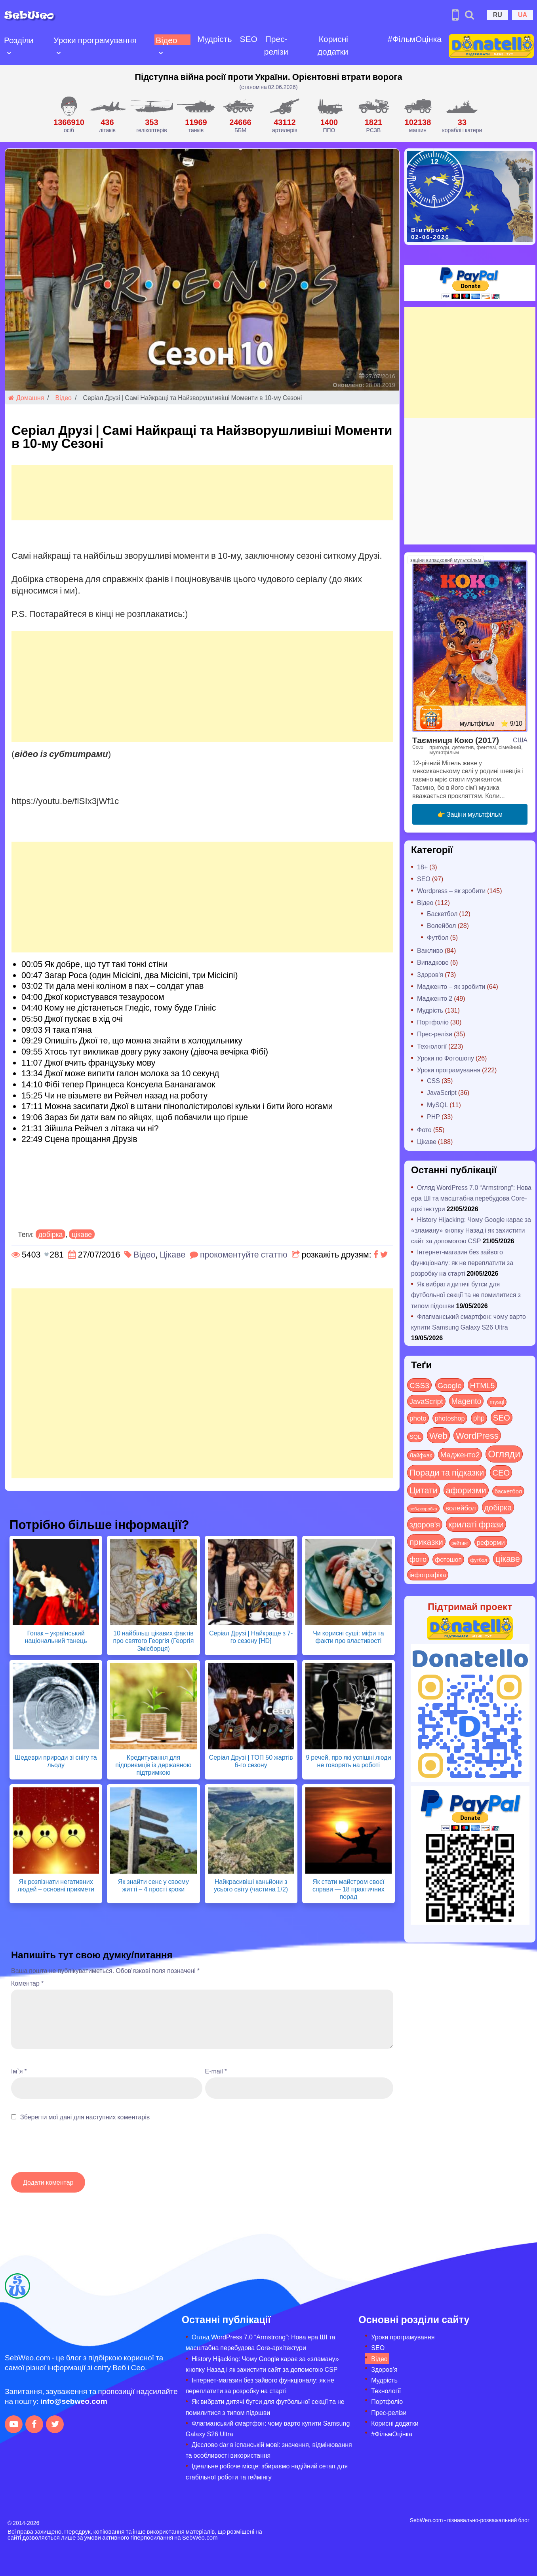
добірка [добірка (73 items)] (498, 1507)
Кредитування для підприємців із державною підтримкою (153, 1764)
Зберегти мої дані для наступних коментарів (85, 2117)
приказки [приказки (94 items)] (426, 1541)
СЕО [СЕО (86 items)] (501, 1472)
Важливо (430, 950)
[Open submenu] (9, 52)
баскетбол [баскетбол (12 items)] (508, 1491)
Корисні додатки (333, 45)
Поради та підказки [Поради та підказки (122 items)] (446, 1472)
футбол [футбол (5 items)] (478, 1560)
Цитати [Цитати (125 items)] (423, 1490)
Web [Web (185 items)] (438, 1435)
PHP (433, 1116)
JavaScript (442, 1092)
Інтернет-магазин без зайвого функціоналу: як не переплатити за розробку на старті (462, 1262)
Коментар (27, 1983)
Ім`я (19, 2071)
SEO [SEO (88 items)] (501, 1417)
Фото (424, 1129)
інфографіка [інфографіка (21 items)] (427, 1575)
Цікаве (172, 1254)
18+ (422, 867)
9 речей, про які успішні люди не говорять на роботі (348, 1761)
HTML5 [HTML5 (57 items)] (482, 1385)
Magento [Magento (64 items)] (466, 1401)
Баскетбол (442, 913)
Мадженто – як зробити (451, 986)
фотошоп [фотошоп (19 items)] (448, 1559)
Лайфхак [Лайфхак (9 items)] (420, 1455)
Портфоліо (433, 1022)
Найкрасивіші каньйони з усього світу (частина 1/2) (251, 1885)
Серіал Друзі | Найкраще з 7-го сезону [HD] (251, 1637)
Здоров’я (384, 2369)
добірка (50, 1234)
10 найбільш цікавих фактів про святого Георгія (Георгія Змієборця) (153, 1640)
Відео (166, 39)
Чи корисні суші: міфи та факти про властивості (348, 1637)
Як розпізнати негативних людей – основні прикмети (55, 1885)
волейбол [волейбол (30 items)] (461, 1507)
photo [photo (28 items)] (418, 1417)
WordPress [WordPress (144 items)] (477, 1435)
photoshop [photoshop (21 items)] (450, 1418)
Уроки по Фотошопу (445, 1058)
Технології (432, 1046)
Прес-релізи (276, 45)
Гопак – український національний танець (56, 1637)
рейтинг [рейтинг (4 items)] (459, 1543)
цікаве (82, 1234)
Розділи (19, 39)
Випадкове (433, 962)
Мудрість (214, 38)
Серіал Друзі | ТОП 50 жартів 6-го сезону (251, 1761)
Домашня (26, 397)
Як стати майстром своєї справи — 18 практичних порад (348, 1889)
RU (497, 14)
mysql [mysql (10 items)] (496, 1402)
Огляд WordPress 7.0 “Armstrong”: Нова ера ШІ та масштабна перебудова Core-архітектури (471, 1198)
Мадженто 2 (434, 998)
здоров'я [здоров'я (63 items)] (424, 1524)
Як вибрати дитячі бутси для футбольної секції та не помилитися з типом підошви (466, 1294)
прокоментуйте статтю (243, 1254)
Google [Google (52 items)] (450, 1385)
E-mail (216, 2071)
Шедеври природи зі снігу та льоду (56, 1761)
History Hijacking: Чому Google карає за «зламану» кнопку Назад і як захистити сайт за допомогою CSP (471, 1230)
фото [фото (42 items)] (418, 1559)
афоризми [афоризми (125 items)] (466, 1490)
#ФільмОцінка (415, 38)
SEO (248, 38)
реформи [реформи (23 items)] (491, 1542)
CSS (433, 1080)
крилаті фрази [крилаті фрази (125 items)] (476, 1524)
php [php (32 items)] (479, 1417)
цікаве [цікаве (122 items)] (507, 1558)
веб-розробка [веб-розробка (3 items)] (423, 1508)
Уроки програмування (95, 39)
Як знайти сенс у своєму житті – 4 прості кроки (153, 1885)
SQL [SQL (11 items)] (415, 1436)
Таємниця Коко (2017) (455, 739)
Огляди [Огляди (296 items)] (504, 1453)
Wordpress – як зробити (451, 890)
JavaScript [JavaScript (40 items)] (426, 1401)
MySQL (437, 1104)
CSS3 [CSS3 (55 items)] (419, 1385)
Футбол (438, 937)
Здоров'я (430, 974)
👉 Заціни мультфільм (470, 814)
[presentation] (71, 2150)
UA (522, 14)
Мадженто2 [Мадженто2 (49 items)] (460, 1454)
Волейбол (441, 925)
